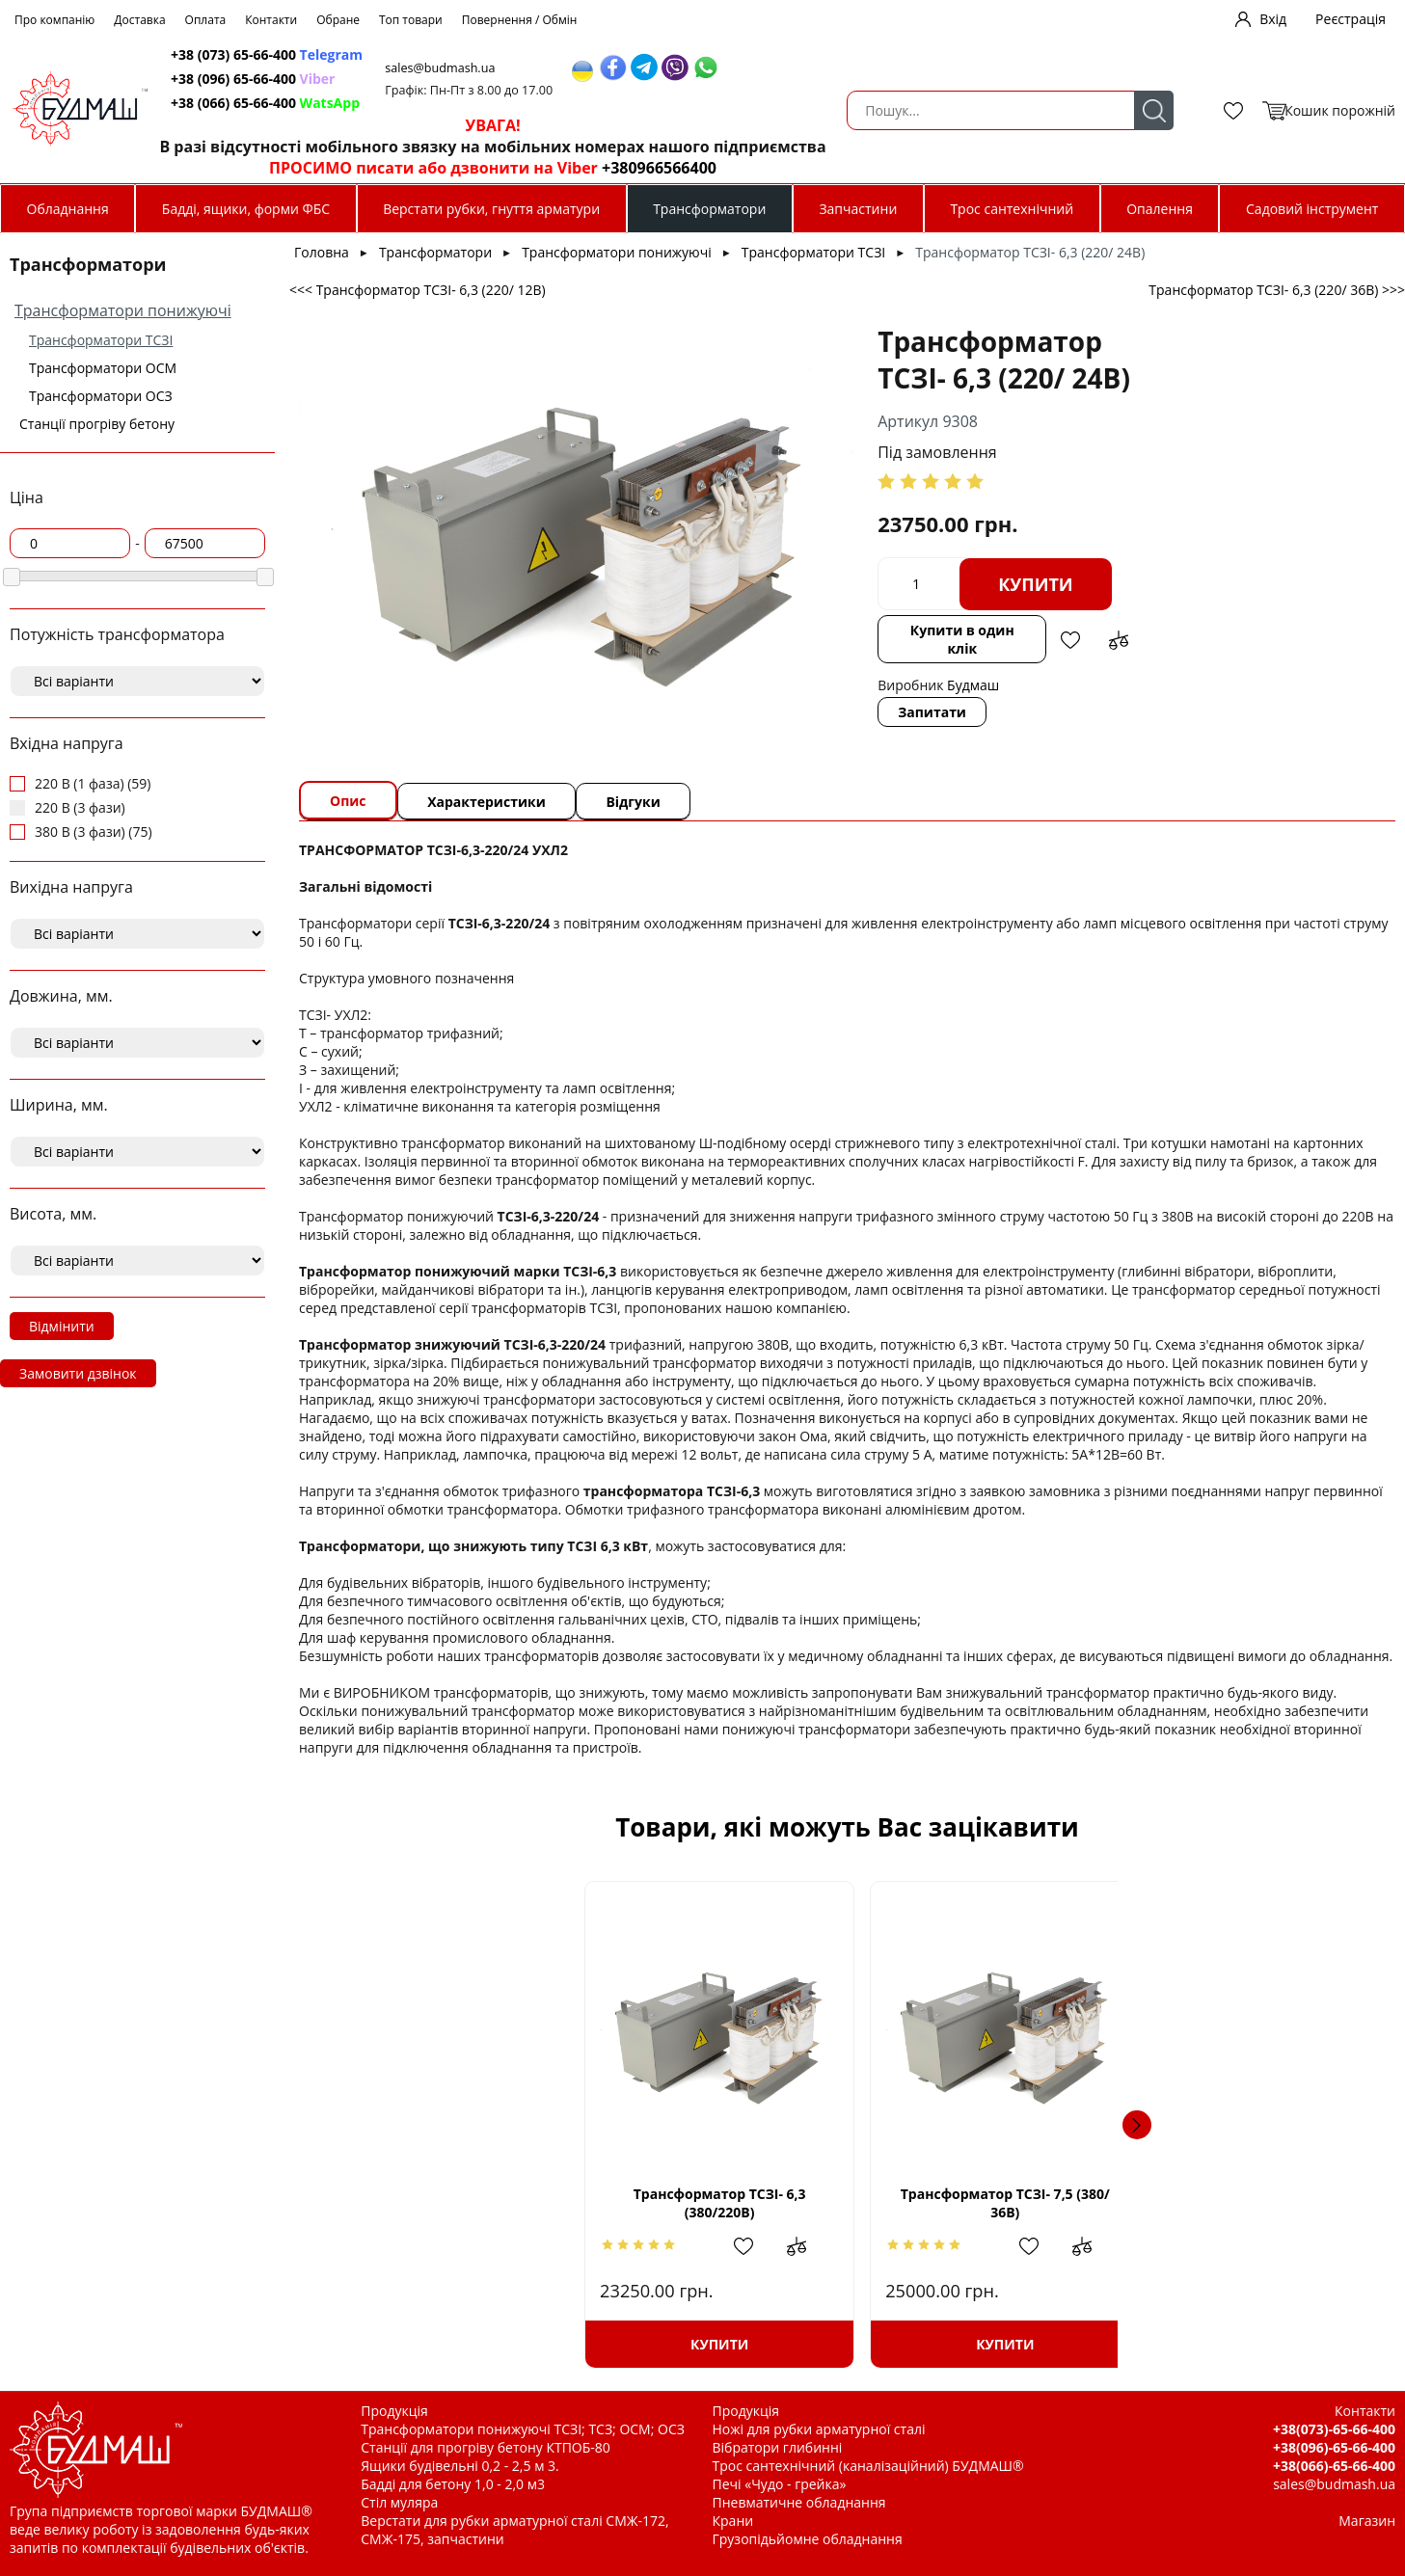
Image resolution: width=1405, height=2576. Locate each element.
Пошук (443, 110)
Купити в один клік (792, 630)
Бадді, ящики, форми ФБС (246, 209)
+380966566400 (987, 167)
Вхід (1272, 19)
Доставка (139, 20)
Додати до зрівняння (953, 630)
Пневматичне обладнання (799, 2502)
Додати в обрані (905, 630)
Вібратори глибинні (778, 2447)
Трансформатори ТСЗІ (101, 340)
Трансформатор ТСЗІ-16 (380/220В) (1232, 2203)
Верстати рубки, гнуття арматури (491, 209)
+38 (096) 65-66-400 (583, 78)
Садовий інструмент (1312, 209)
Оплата (206, 20)
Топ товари (411, 20)
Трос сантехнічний (1011, 209)
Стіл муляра (399, 2502)
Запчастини (858, 209)
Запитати (758, 693)
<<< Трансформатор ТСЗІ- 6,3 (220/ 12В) (417, 290)
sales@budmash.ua (777, 68)
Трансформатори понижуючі (122, 310)
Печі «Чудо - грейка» (780, 2484)
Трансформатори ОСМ (102, 368)
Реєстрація (1350, 19)
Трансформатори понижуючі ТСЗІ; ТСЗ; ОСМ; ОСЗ (523, 2429)
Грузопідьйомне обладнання (808, 2539)
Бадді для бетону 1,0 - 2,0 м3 (453, 2484)
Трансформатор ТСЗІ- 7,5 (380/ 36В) (719, 2203)
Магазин (1366, 2520)
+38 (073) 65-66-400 (597, 54)
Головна (321, 252)
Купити (862, 584)
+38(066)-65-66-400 (1334, 2465)
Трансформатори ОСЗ (101, 396)
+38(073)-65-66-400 (1334, 2429)
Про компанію (54, 20)
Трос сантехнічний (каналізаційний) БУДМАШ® (868, 2465)
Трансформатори (709, 209)
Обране (338, 20)
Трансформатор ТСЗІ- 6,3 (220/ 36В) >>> (1276, 290)
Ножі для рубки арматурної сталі (819, 2429)
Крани (733, 2520)
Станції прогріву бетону (97, 424)
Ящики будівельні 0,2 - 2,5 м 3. (459, 2465)
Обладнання (68, 209)
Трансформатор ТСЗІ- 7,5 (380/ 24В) (975, 2203)
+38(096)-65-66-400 (1334, 2447)
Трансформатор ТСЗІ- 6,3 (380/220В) (461, 2203)
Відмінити (62, 1326)
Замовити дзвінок (78, 1373)
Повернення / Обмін (520, 20)
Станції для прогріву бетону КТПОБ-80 (485, 2447)
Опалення (1159, 209)
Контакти (271, 20)
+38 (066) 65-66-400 (595, 103)
